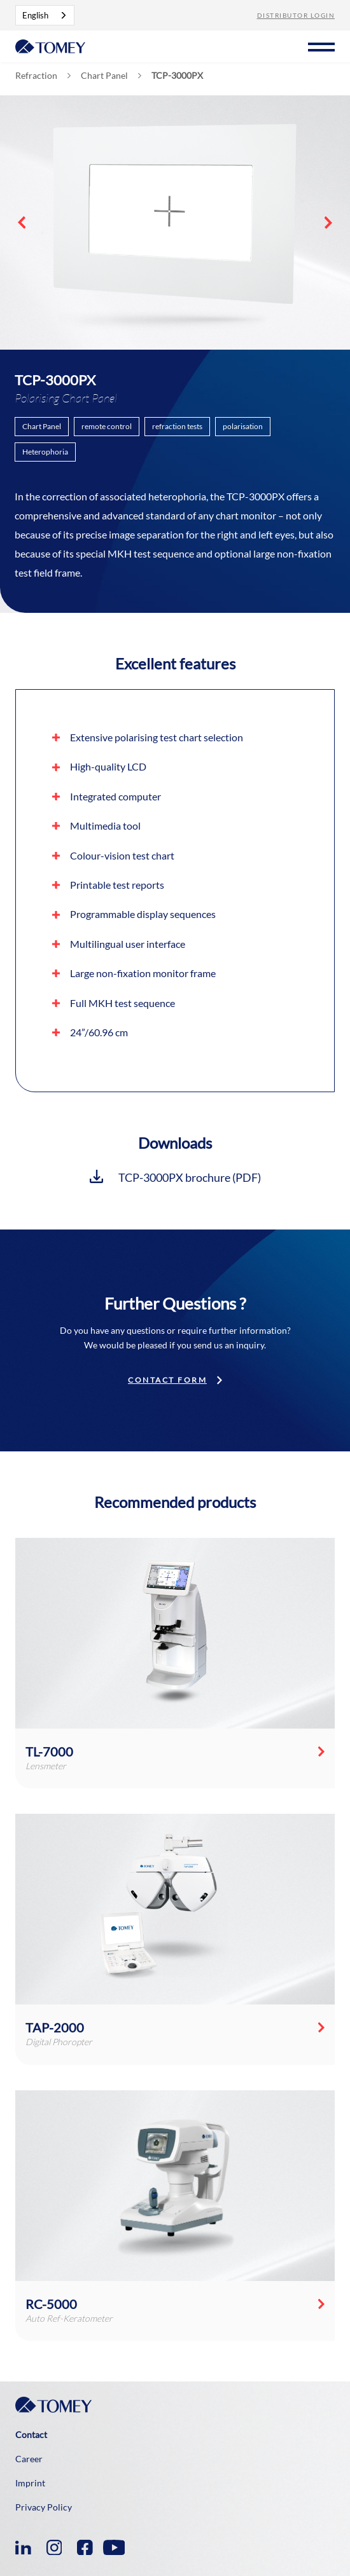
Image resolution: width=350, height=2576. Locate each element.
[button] (321, 45)
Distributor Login (296, 15)
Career (29, 2458)
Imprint (30, 2482)
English (35, 15)
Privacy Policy (43, 2507)
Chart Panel (104, 75)
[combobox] (44, 15)
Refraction (36, 75)
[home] (50, 45)
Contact (31, 2434)
